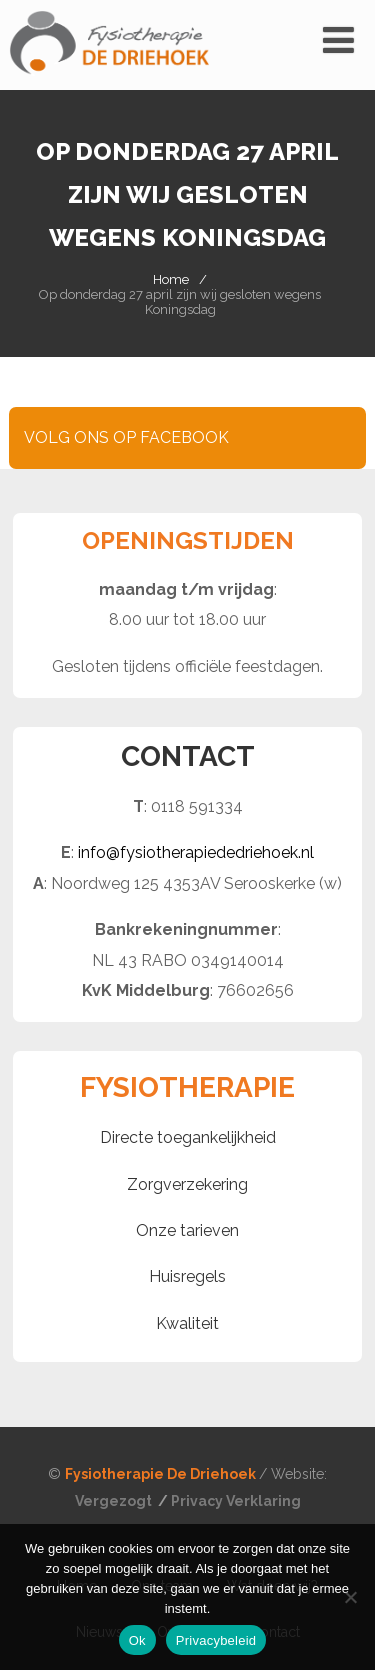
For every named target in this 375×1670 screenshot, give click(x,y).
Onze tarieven (187, 1230)
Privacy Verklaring (236, 1501)
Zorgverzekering (187, 1184)
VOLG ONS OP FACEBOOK (126, 437)
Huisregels (187, 1276)
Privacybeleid (216, 1640)
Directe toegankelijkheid (188, 1137)
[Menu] (338, 40)
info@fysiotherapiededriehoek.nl (196, 852)
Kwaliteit (187, 1323)
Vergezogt (115, 1501)
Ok (137, 1640)
